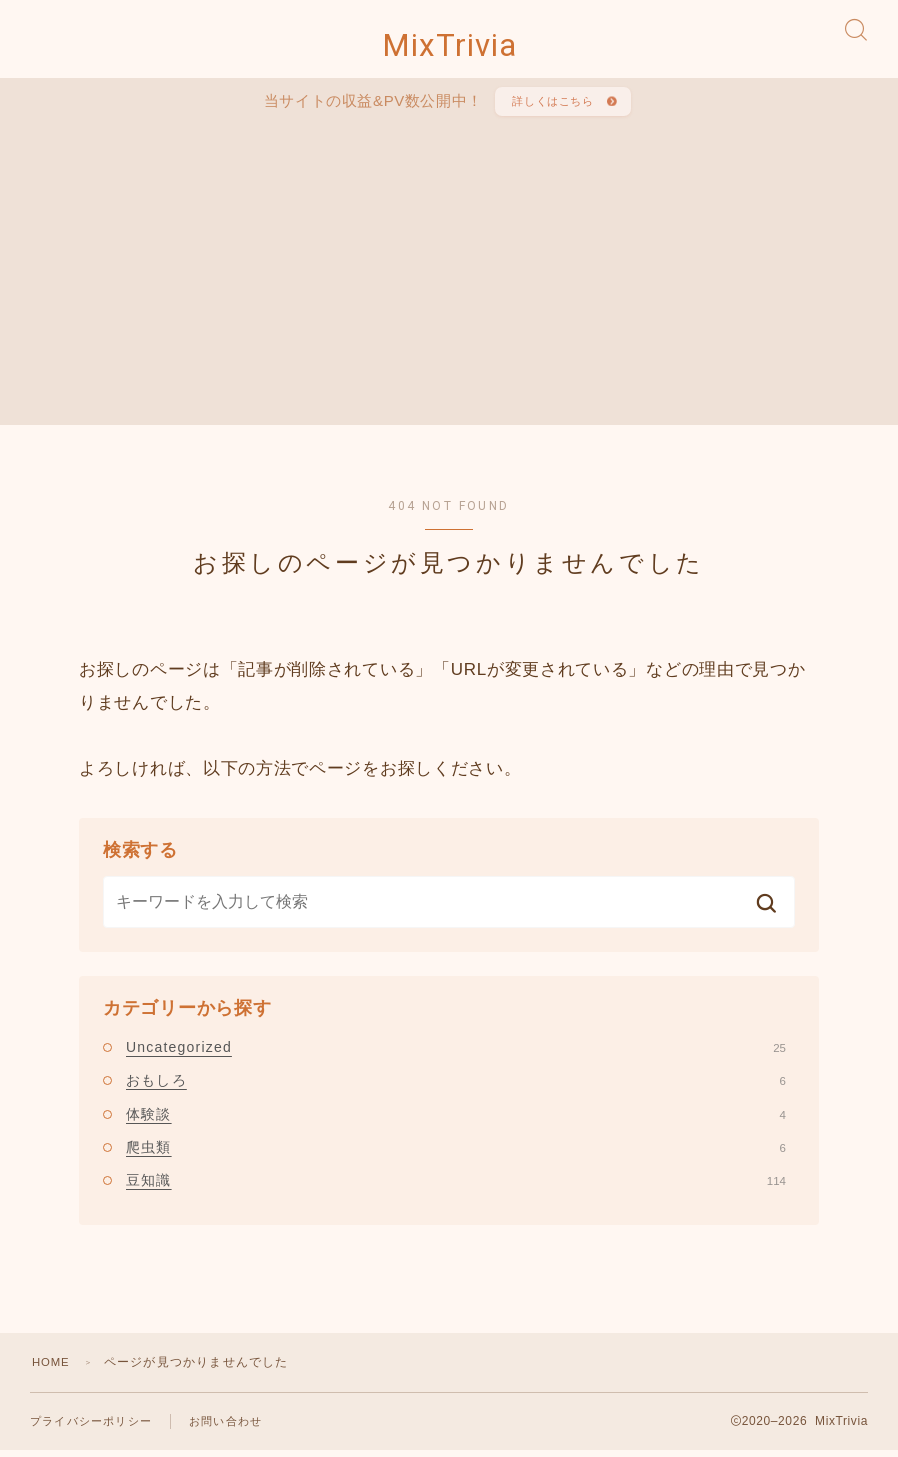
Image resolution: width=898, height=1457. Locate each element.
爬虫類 (456, 1161)
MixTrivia (449, 50)
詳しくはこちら (551, 112)
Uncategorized (456, 1061)
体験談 (456, 1128)
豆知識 (456, 1194)
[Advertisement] (470, 280)
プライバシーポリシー (91, 1434)
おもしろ (456, 1094)
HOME (52, 1375)
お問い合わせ (225, 1434)
